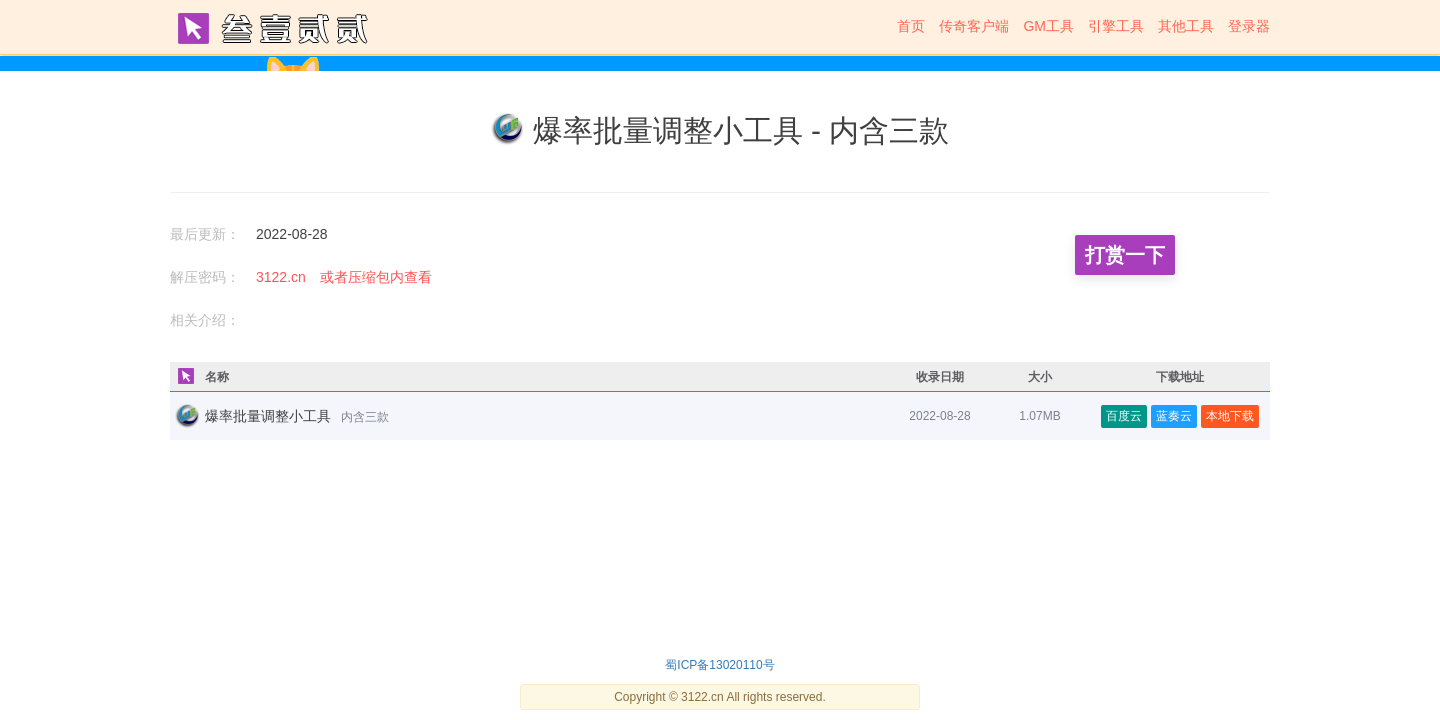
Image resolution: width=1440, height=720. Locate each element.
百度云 (1124, 416)
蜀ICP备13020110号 (719, 665)
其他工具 (1186, 26)
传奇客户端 (974, 26)
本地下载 (1230, 416)
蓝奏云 (1174, 416)
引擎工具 (1116, 26)
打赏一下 (1125, 255)
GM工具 (1048, 26)
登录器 (1249, 26)
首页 (911, 26)
